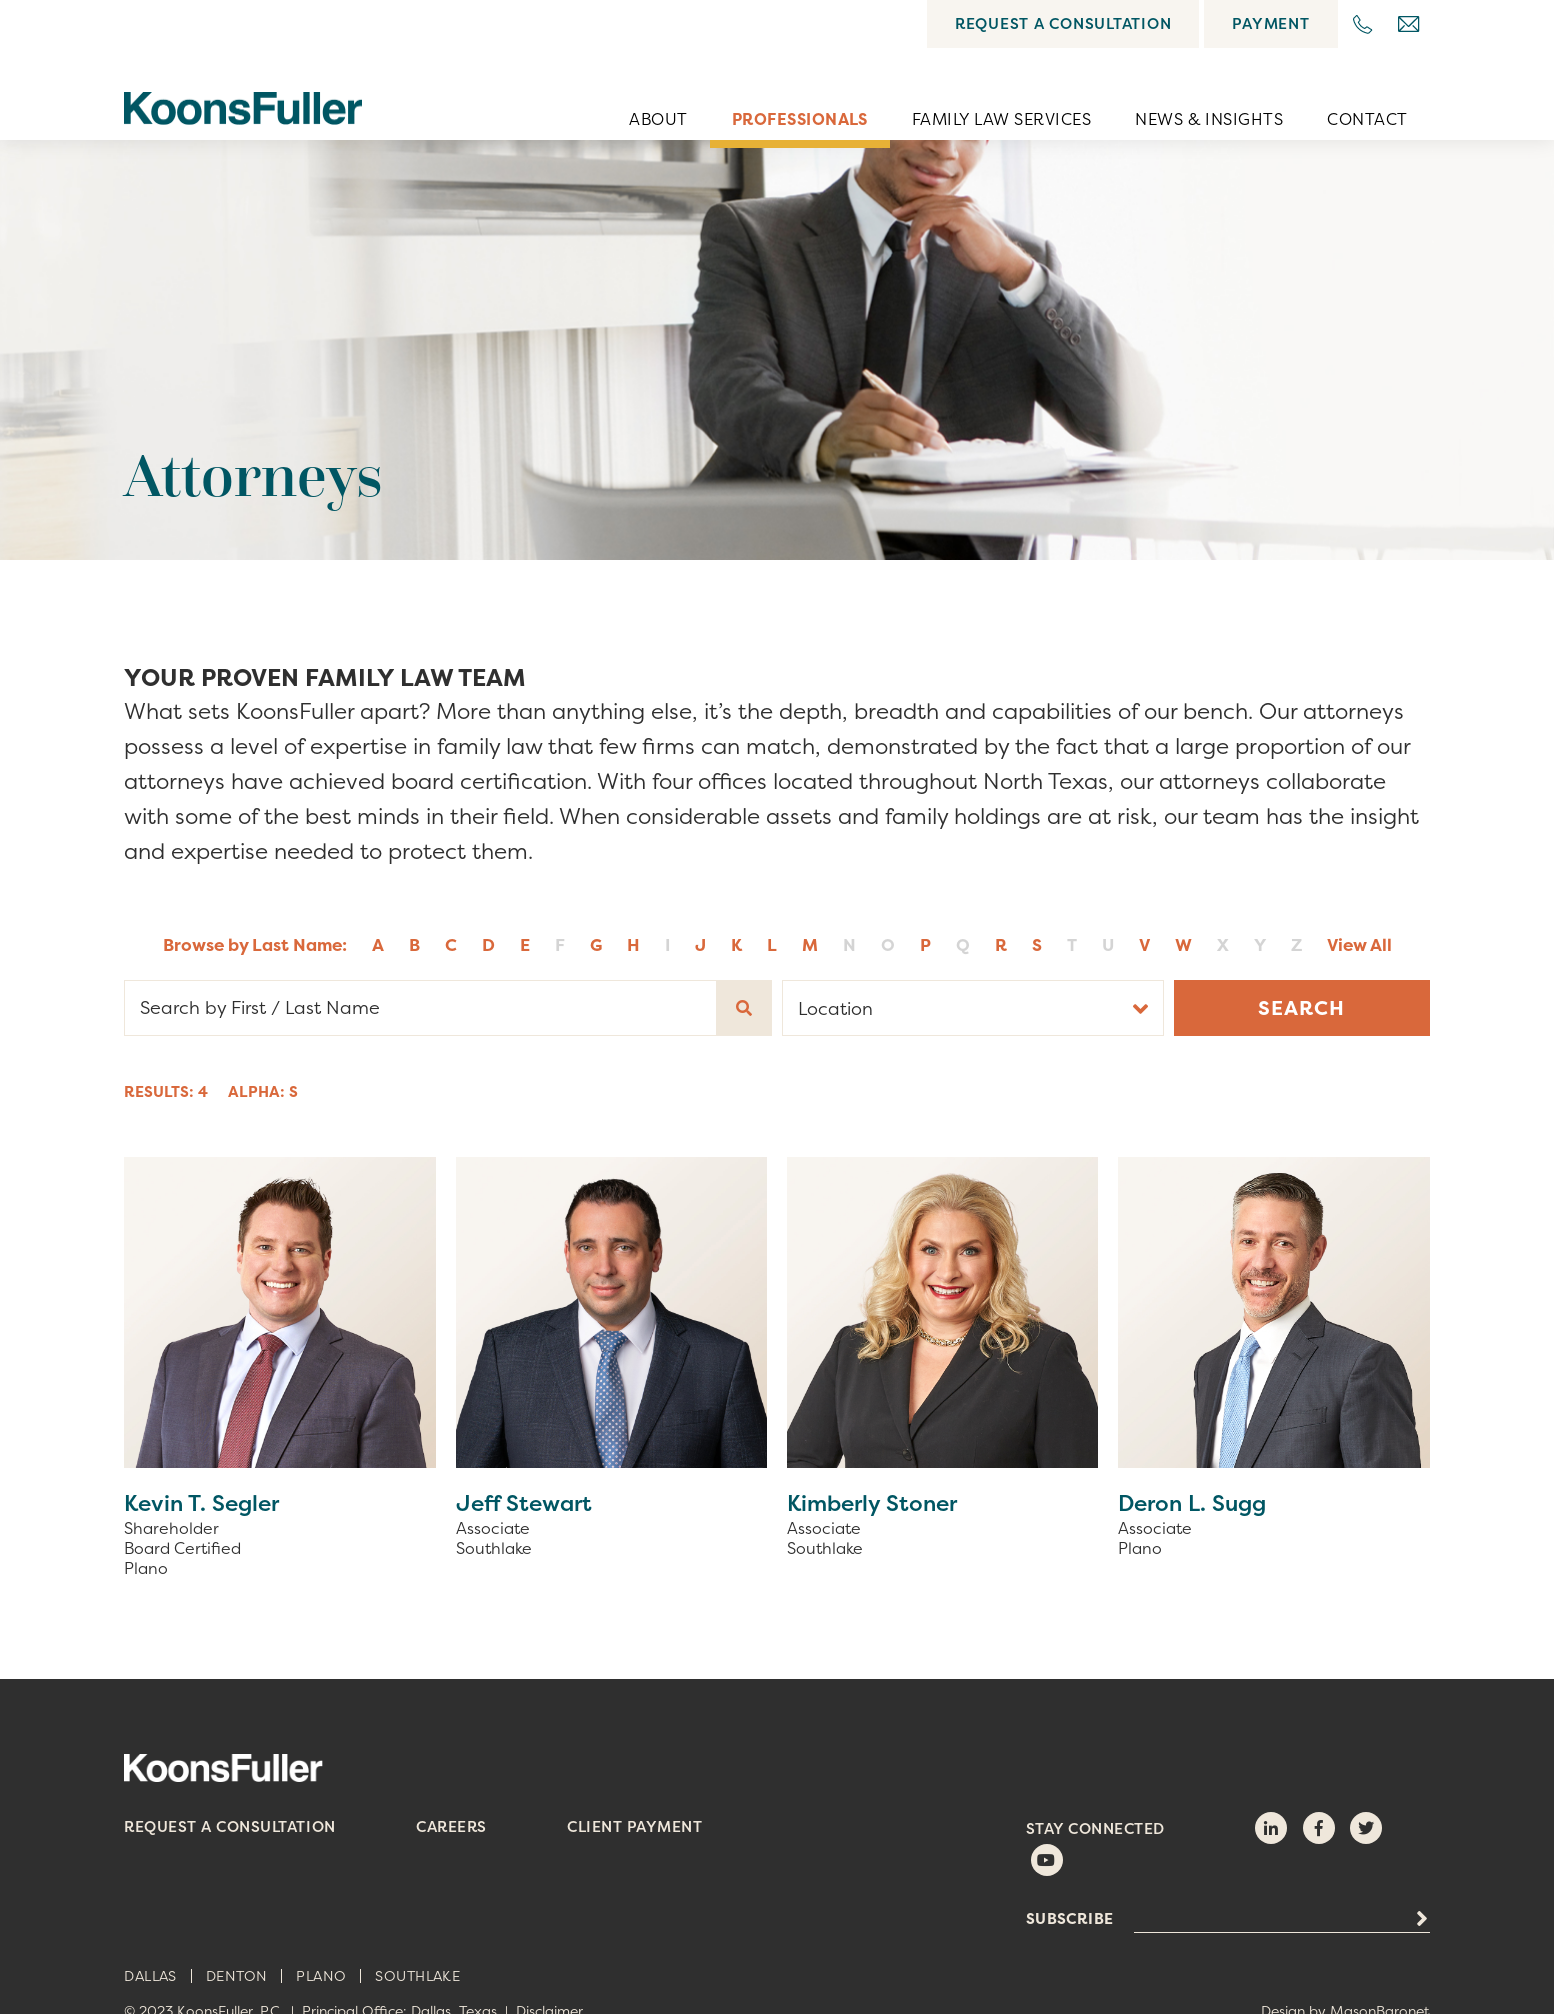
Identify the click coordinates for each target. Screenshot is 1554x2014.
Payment (1270, 23)
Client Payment (634, 1826)
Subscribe (1070, 1919)
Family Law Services (1001, 119)
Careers (451, 1826)
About (658, 119)
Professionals (800, 119)
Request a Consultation (1063, 23)
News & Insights (1209, 119)
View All (1359, 944)
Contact (1367, 119)
